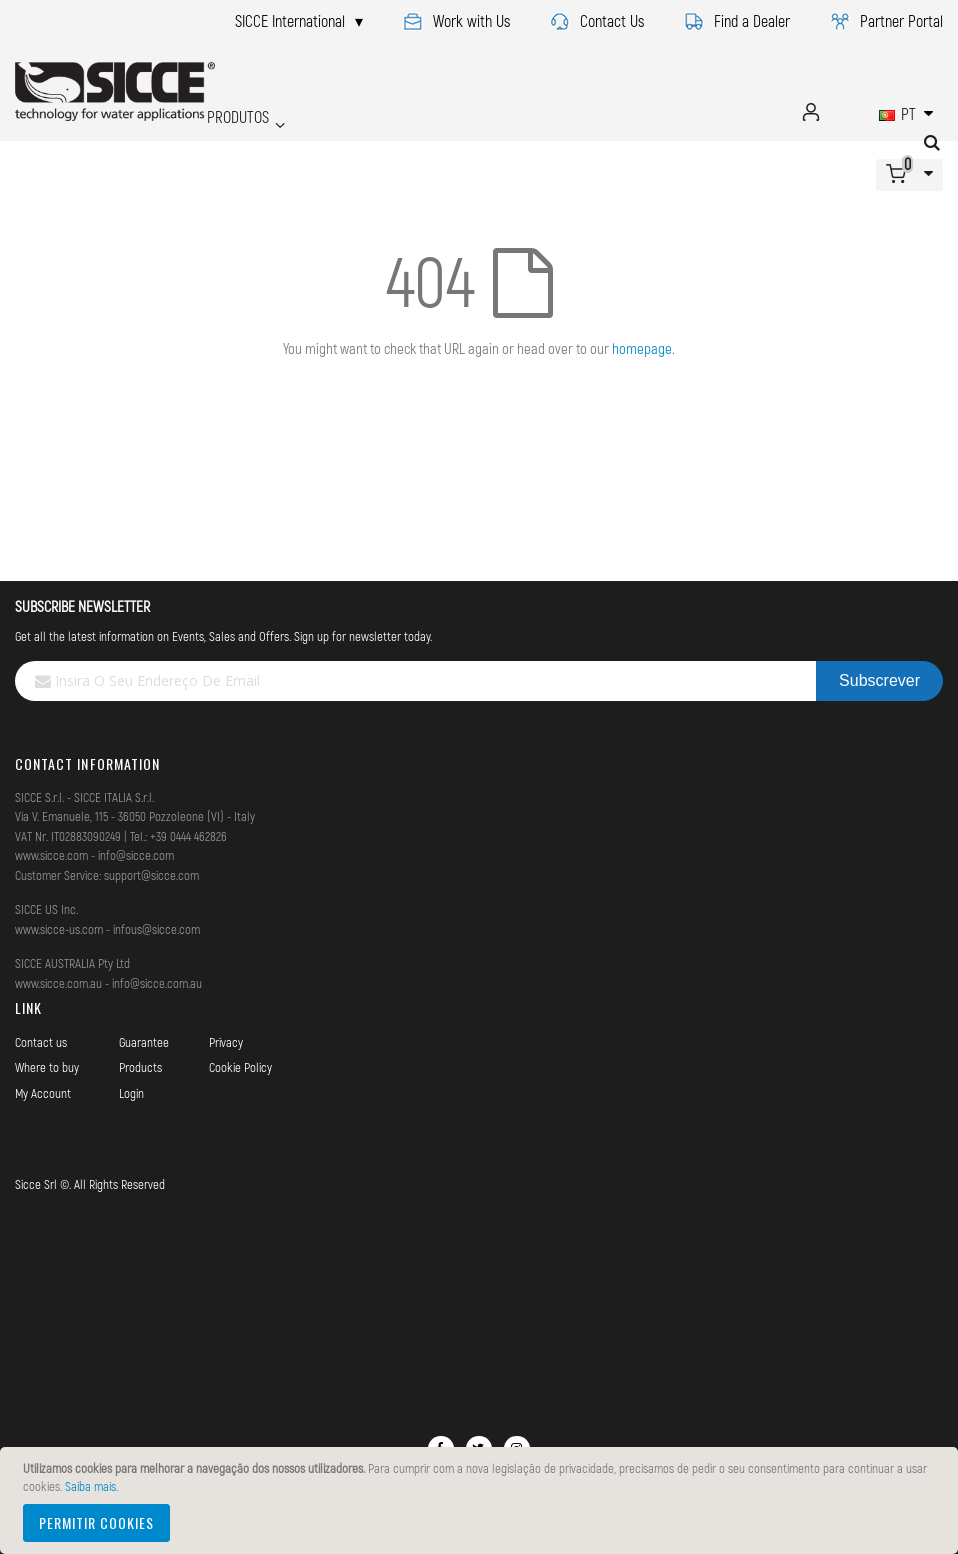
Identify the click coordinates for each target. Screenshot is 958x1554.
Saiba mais (90, 1486)
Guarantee (144, 1042)
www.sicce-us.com (59, 929)
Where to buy (47, 1067)
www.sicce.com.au (58, 983)
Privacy (226, 1042)
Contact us (41, 1042)
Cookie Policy (240, 1067)
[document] (482, 1500)
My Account (43, 1093)
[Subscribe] (879, 681)
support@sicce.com (151, 875)
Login (131, 1093)
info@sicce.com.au (157, 983)
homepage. (643, 348)
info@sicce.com (136, 855)
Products (140, 1067)
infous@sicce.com (156, 929)
